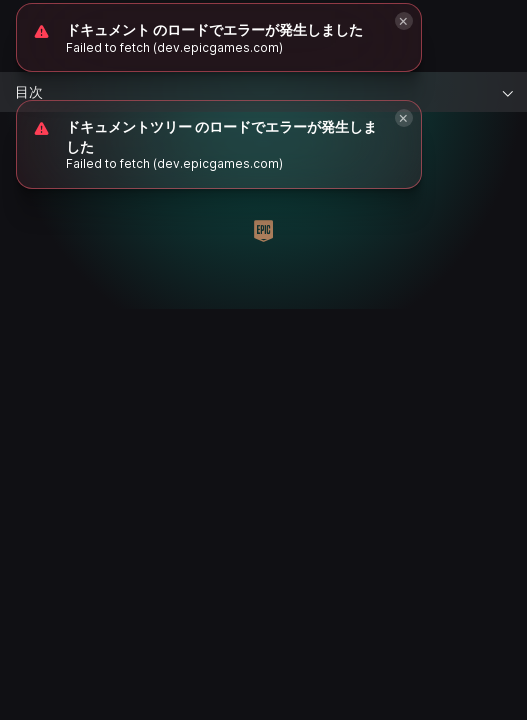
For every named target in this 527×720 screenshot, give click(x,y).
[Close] (404, 118)
